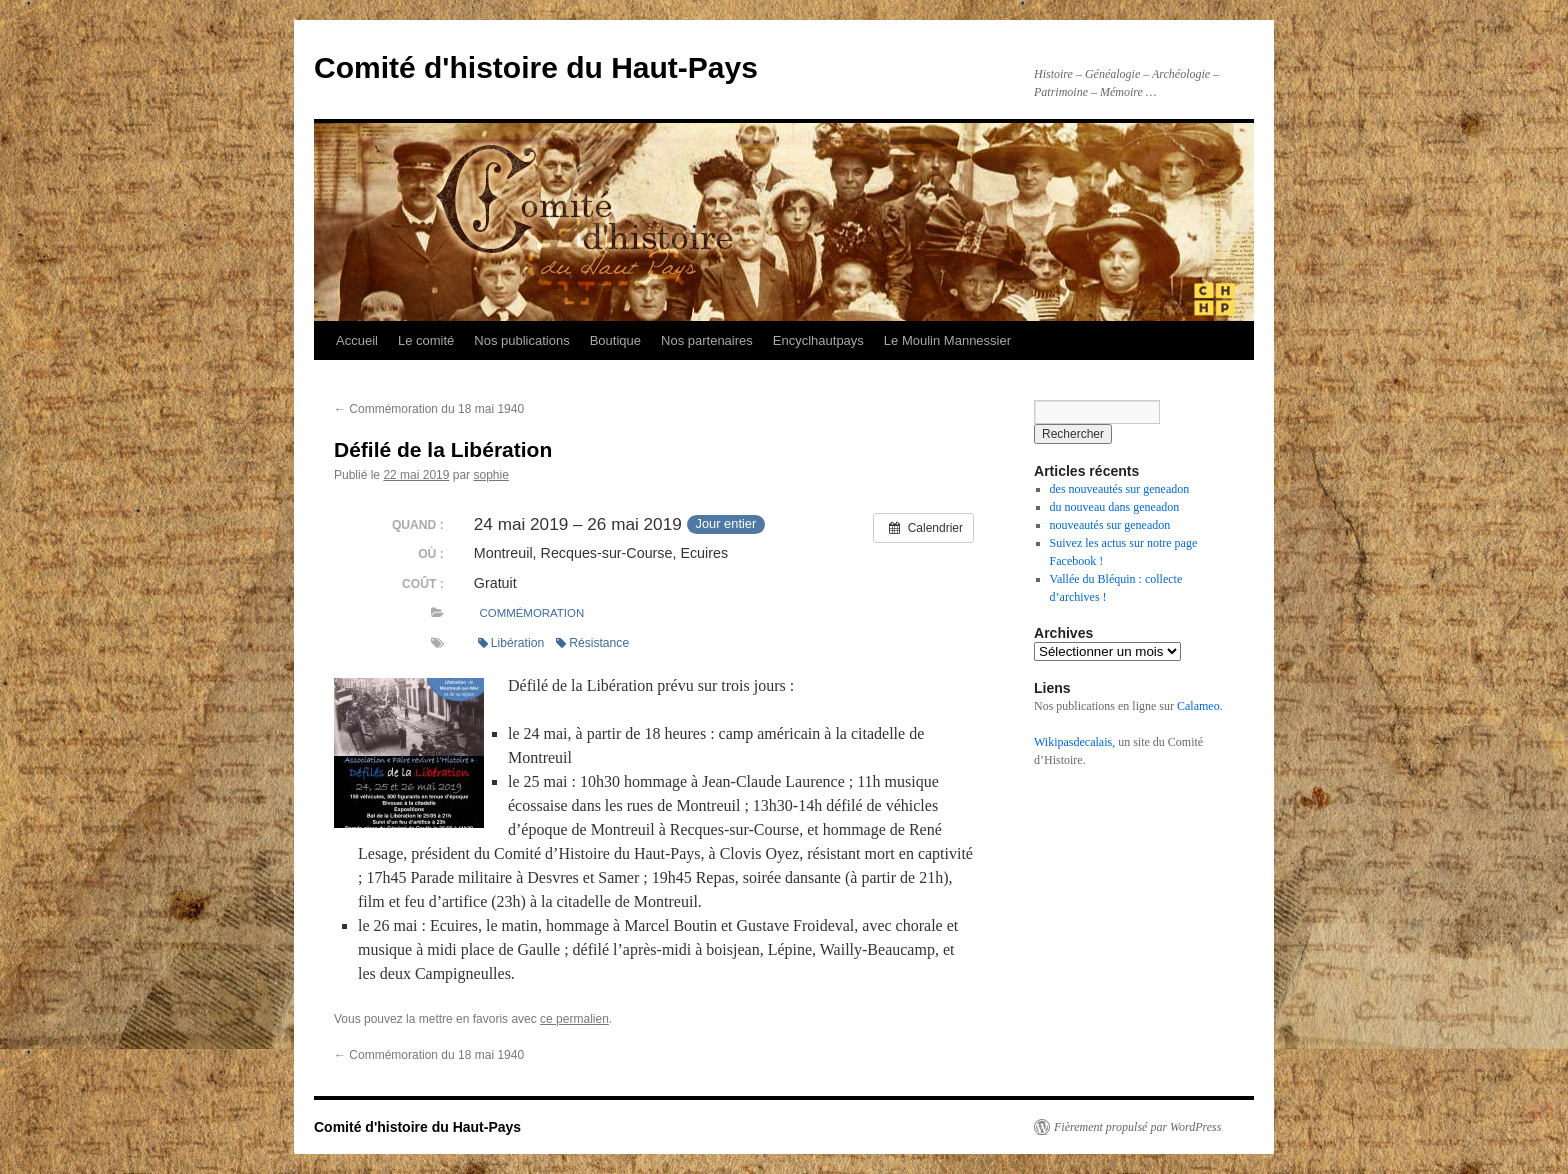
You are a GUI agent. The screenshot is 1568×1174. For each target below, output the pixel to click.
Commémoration (532, 613)
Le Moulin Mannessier (947, 340)
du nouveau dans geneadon (1115, 507)
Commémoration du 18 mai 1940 (429, 409)
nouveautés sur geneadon (1110, 525)
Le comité (426, 340)
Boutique (615, 340)
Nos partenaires (707, 340)
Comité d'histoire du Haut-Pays (536, 67)
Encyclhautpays (818, 340)
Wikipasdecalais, (1074, 742)
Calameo (1198, 706)
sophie (490, 475)
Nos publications (521, 340)
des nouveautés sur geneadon (1120, 489)
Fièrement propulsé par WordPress (1137, 1127)
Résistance (592, 643)
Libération (511, 643)
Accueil (357, 340)
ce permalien (574, 1019)
